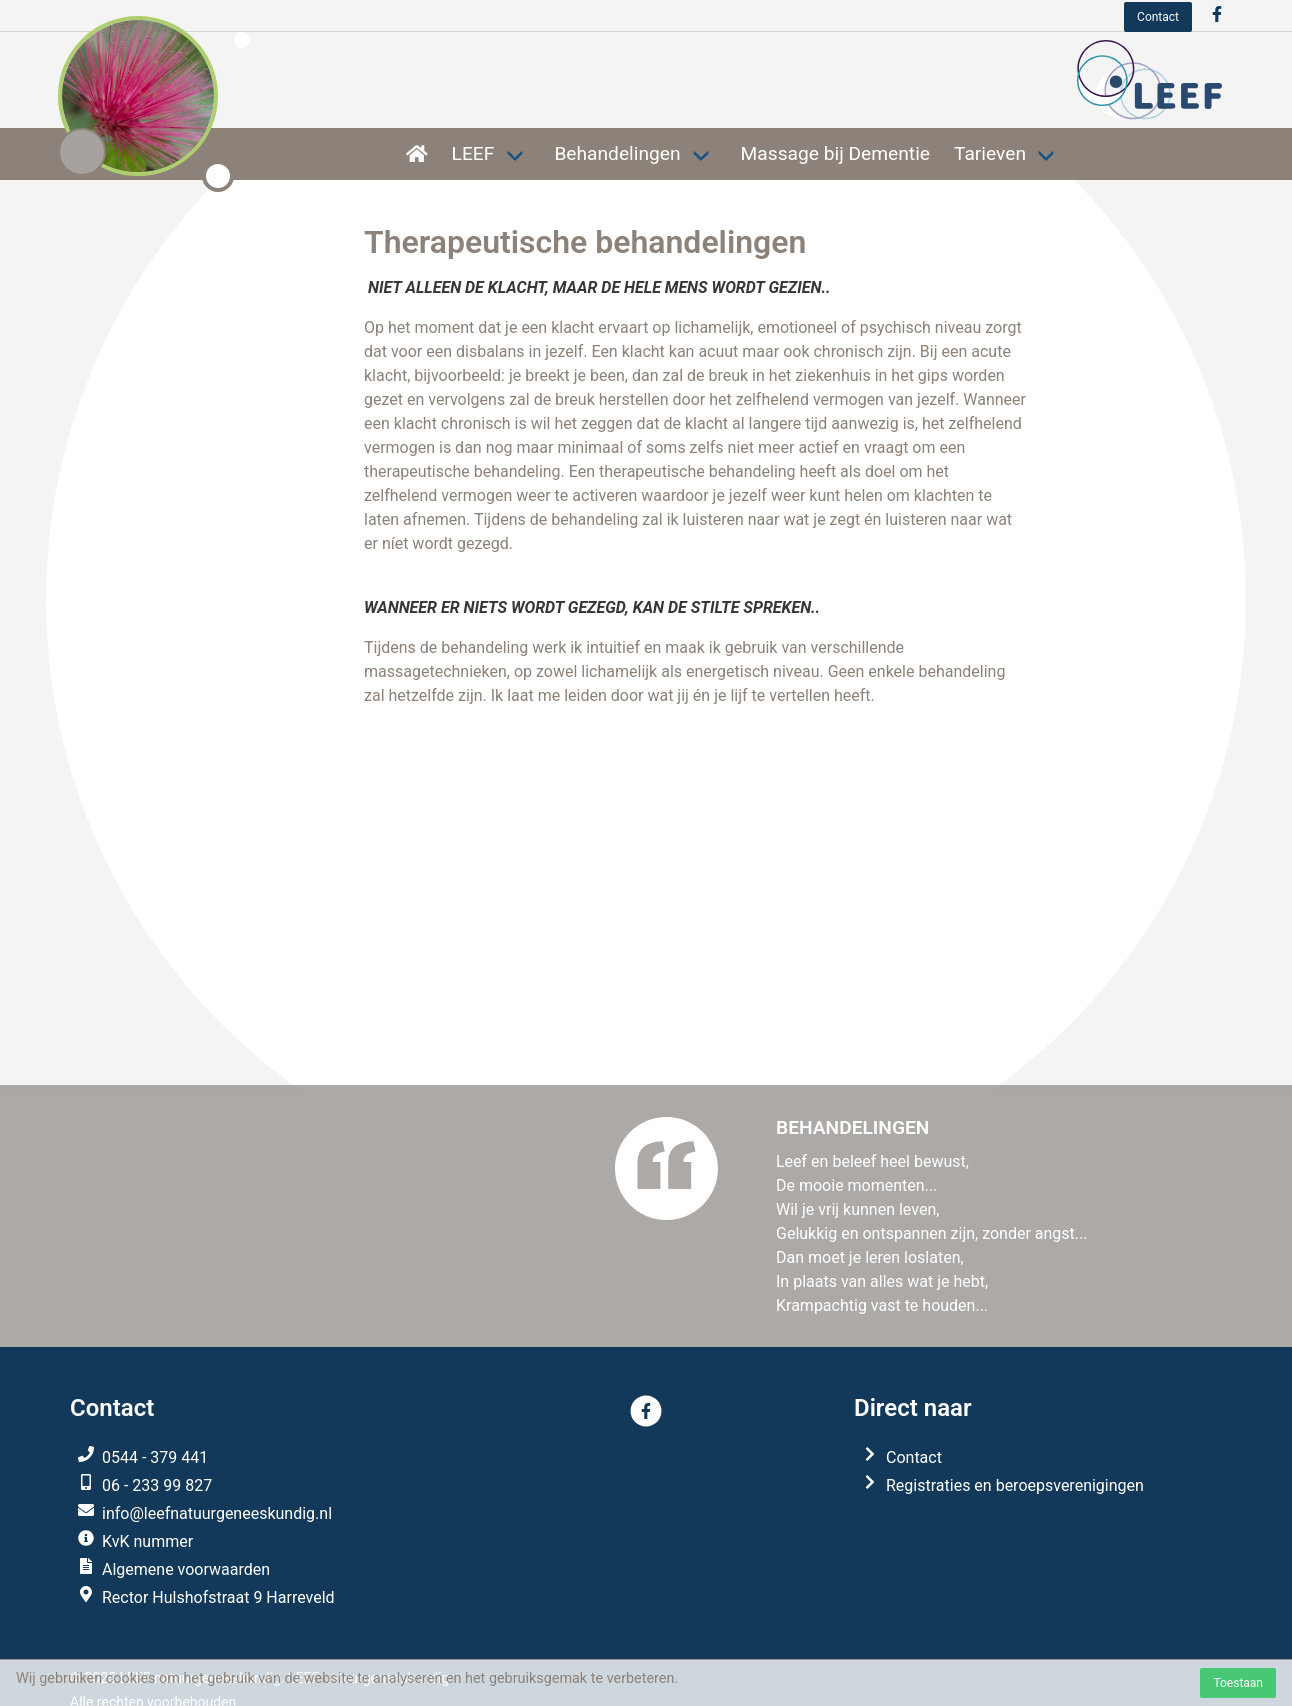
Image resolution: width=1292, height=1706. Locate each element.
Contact (1158, 17)
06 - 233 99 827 (157, 1485)
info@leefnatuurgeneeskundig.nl (217, 1513)
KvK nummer (147, 1541)
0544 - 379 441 (155, 1457)
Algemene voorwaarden (186, 1569)
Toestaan (1238, 1683)
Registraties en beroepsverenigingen (1015, 1485)
